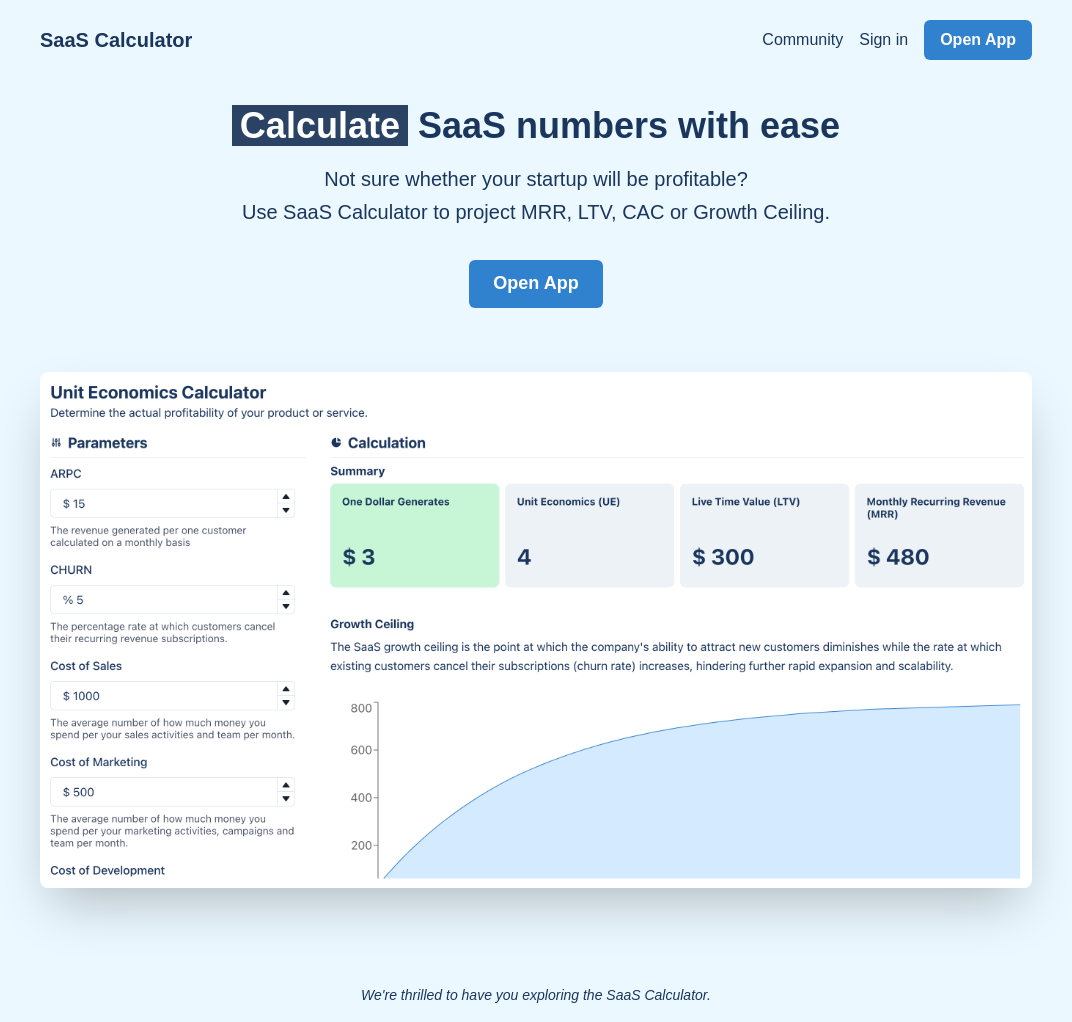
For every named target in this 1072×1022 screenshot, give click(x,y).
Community (802, 39)
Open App (978, 39)
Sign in (883, 39)
